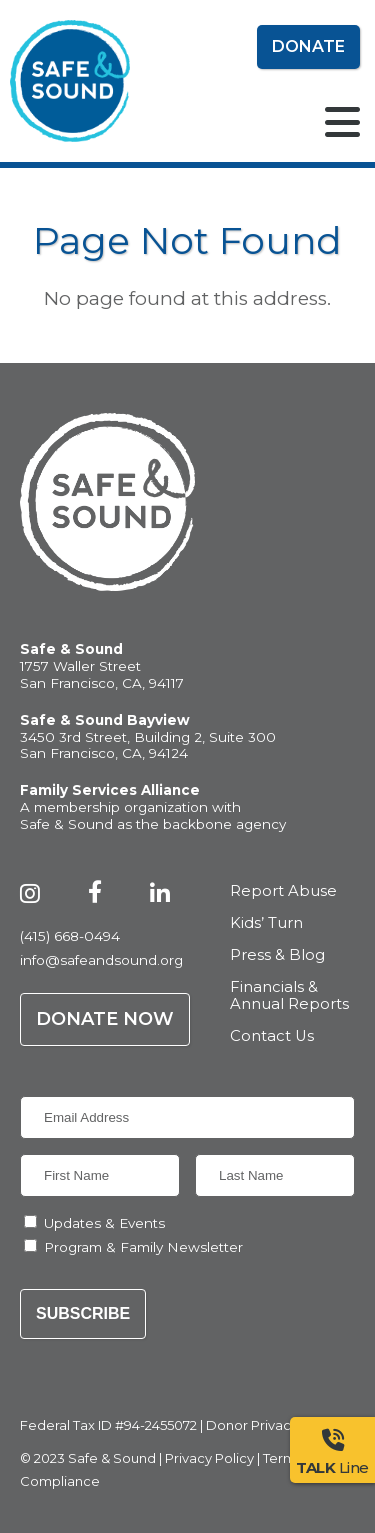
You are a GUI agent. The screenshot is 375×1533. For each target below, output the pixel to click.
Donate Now (105, 1019)
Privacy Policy (209, 1458)
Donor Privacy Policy (273, 1425)
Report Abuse (283, 891)
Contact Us (272, 1036)
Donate (308, 46)
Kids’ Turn (266, 923)
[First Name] (100, 1175)
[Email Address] (187, 1117)
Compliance (60, 1481)
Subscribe (83, 1313)
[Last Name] (275, 1175)
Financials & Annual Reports (289, 996)
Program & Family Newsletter (143, 1247)
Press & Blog (277, 955)
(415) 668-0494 (70, 936)
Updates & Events (104, 1223)
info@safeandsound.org (101, 960)
